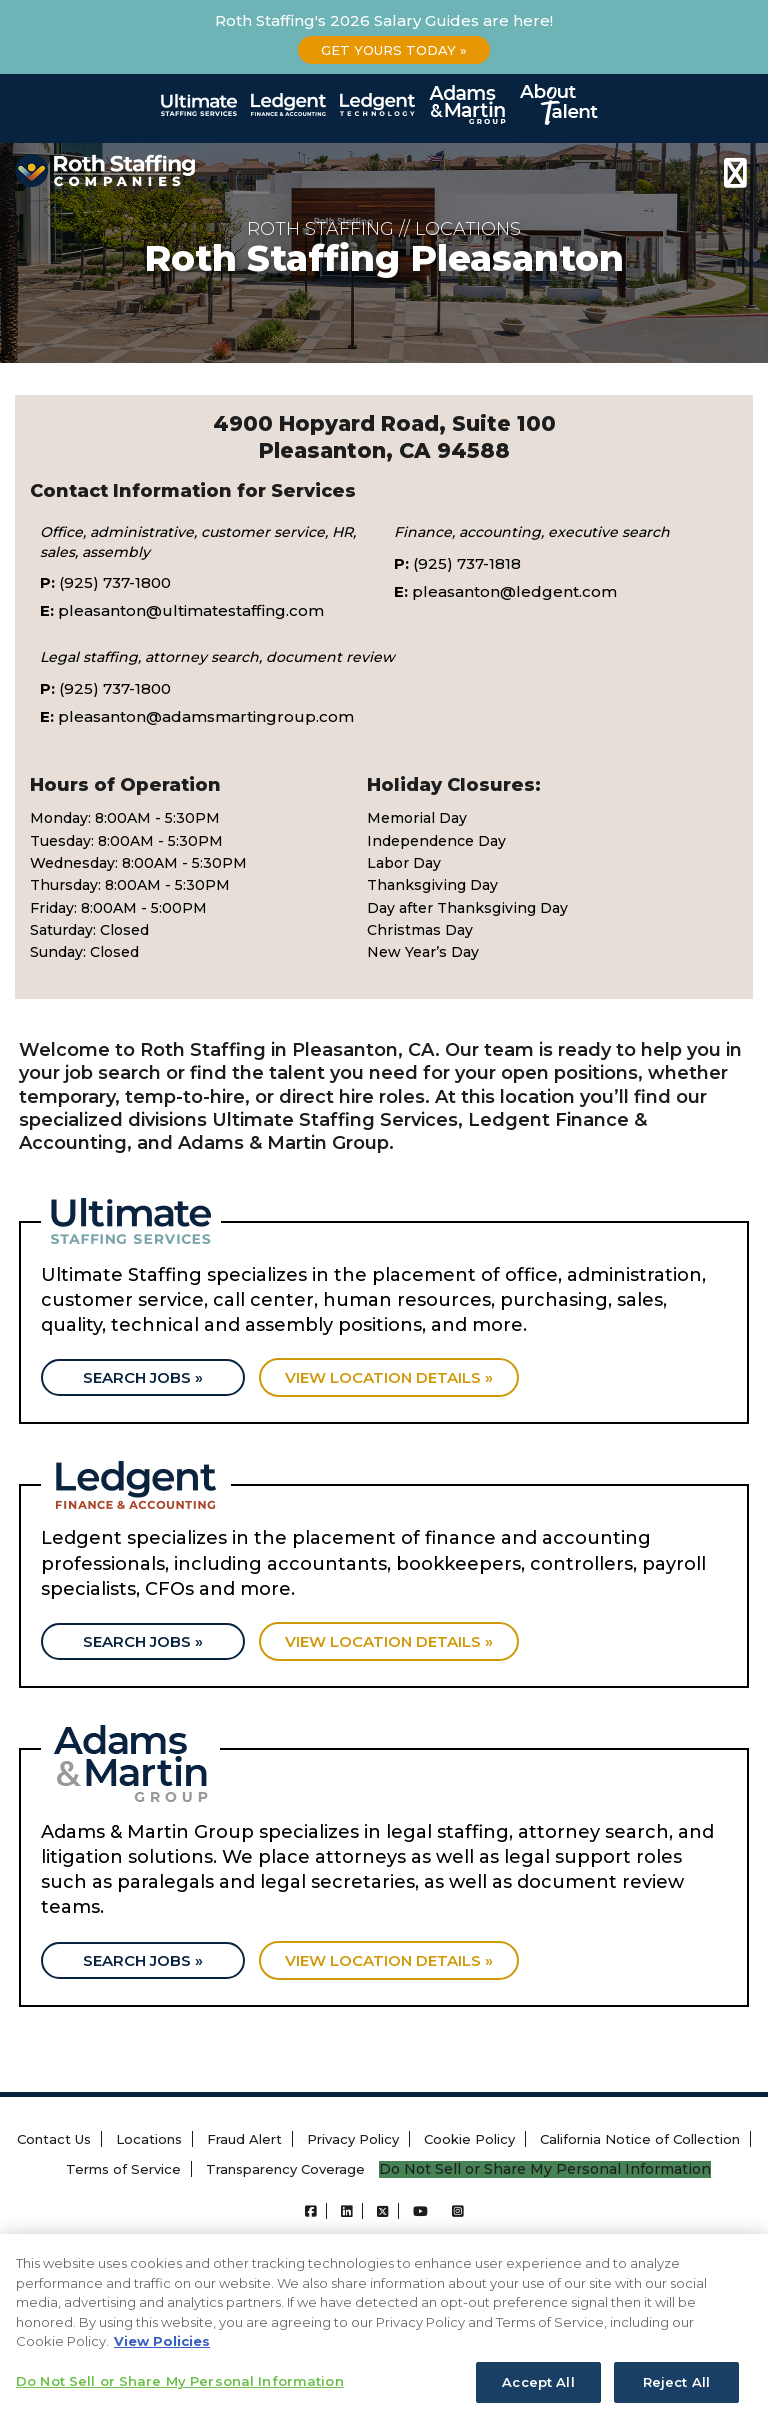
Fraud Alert (244, 2139)
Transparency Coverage (285, 2169)
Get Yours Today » (394, 50)
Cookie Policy (469, 2139)
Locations (149, 2139)
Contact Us (54, 2139)
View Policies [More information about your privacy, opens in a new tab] (162, 2360)
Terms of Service (123, 2169)
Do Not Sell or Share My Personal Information (545, 2169)
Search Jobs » (143, 1377)
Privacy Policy (353, 2139)
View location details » (389, 1377)
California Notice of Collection (640, 2139)
